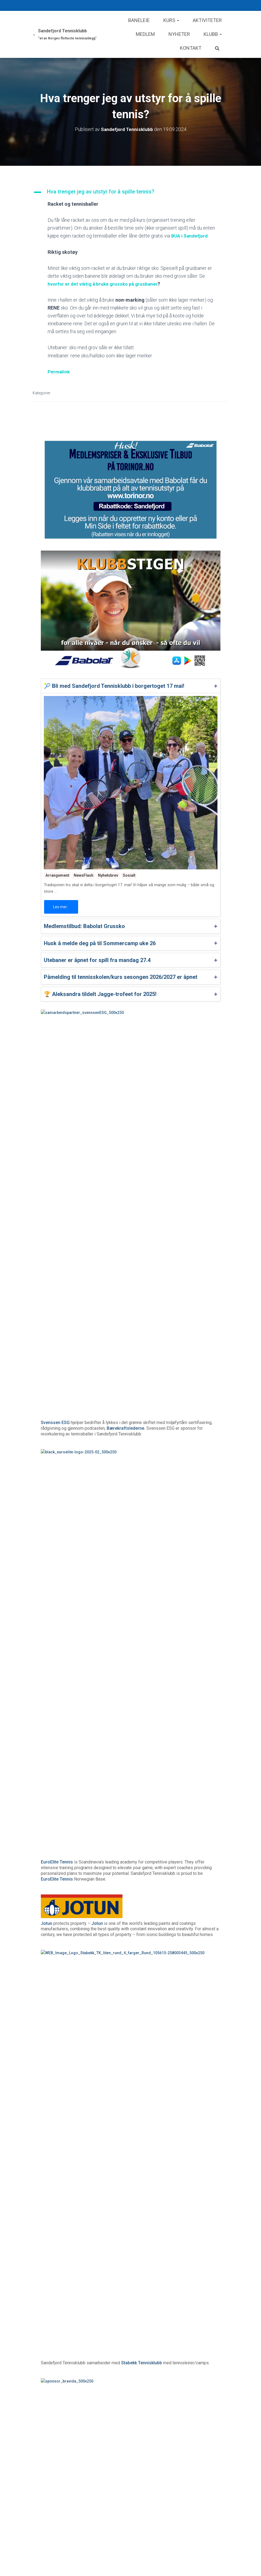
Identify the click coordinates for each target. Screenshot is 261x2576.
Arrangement (57, 875)
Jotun (46, 1189)
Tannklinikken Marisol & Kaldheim (74, 1603)
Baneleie (139, 20)
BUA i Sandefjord (190, 236)
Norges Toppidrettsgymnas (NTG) (155, 1396)
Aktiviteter (207, 20)
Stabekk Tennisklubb (141, 1262)
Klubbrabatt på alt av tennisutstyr (122, 1882)
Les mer (172, 2205)
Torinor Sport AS (134, 1871)
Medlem (145, 34)
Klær (45, 2357)
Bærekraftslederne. (126, 1061)
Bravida (48, 1323)
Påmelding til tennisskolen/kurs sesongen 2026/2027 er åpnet (120, 977)
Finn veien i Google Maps (100, 1541)
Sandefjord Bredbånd (173, 1809)
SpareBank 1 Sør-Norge (125, 1669)
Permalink (59, 371)
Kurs (171, 20)
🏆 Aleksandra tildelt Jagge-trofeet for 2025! (100, 994)
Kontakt (190, 48)
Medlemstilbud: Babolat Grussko (84, 926)
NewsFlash (83, 875)
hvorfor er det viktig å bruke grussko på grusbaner (104, 284)
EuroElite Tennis (57, 1128)
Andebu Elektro (56, 1463)
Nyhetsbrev (108, 875)
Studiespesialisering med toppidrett (76, 1742)
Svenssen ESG (55, 1055)
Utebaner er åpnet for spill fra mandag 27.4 (97, 960)
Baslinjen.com (55, 1943)
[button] (131, 191)
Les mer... (61, 907)
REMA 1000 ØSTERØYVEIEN (120, 1530)
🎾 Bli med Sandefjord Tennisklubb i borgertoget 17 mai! (114, 686)
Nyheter (179, 34)
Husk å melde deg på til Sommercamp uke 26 (100, 943)
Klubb (213, 34)
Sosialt (129, 875)
